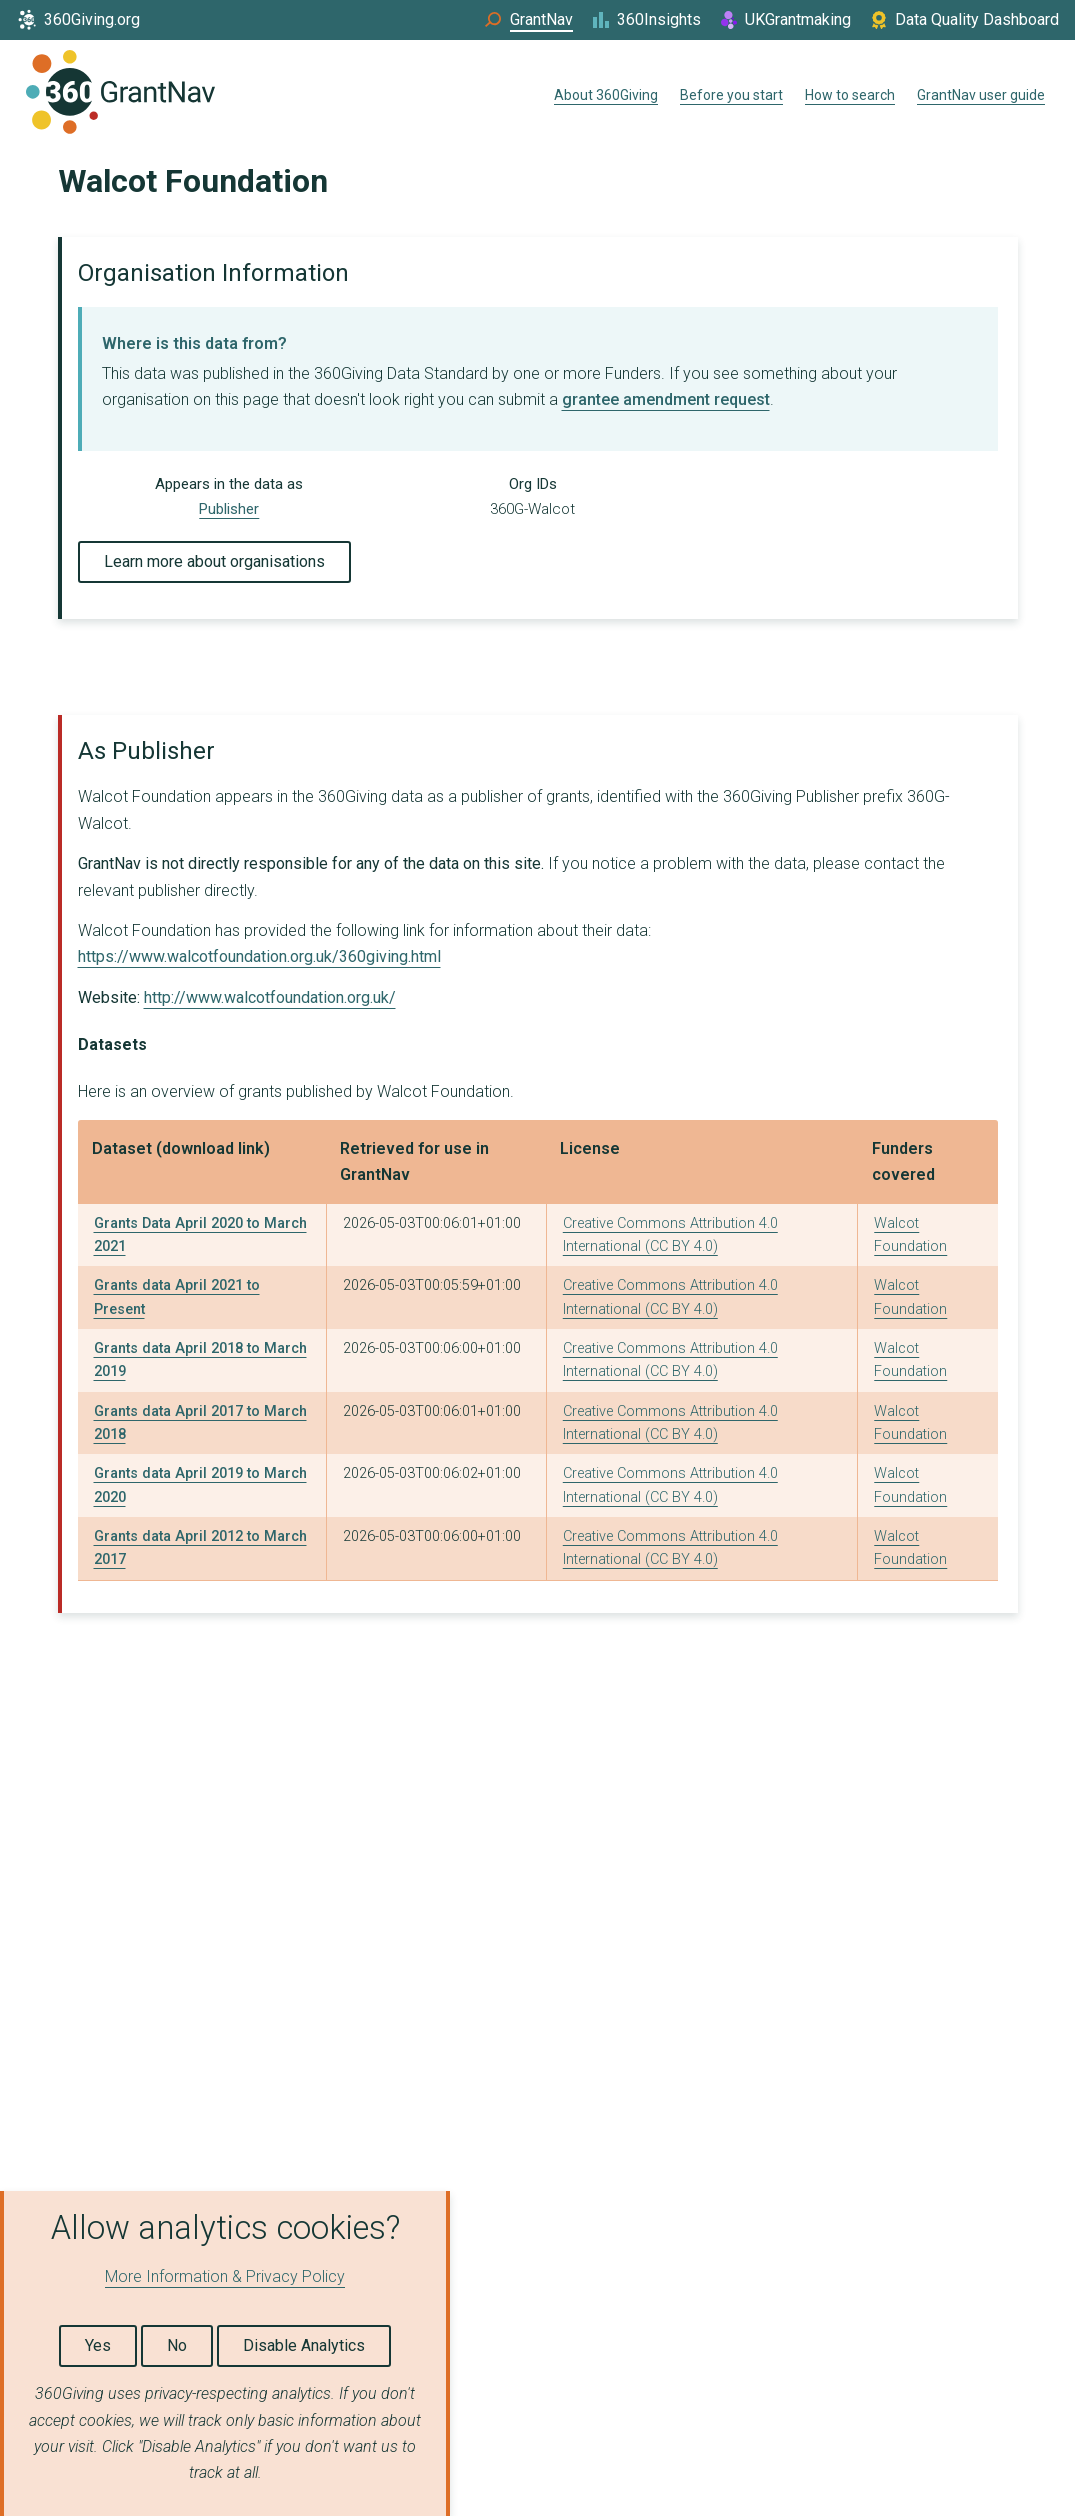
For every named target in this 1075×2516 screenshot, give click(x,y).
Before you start (731, 95)
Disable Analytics (304, 2345)
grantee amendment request (666, 399)
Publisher (229, 509)
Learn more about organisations (214, 561)
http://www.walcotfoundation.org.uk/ (270, 997)
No (177, 2345)
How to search (850, 95)
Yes (98, 2345)
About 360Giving (606, 95)
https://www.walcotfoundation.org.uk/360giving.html (259, 956)
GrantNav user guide (981, 95)
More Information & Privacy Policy (225, 2276)
